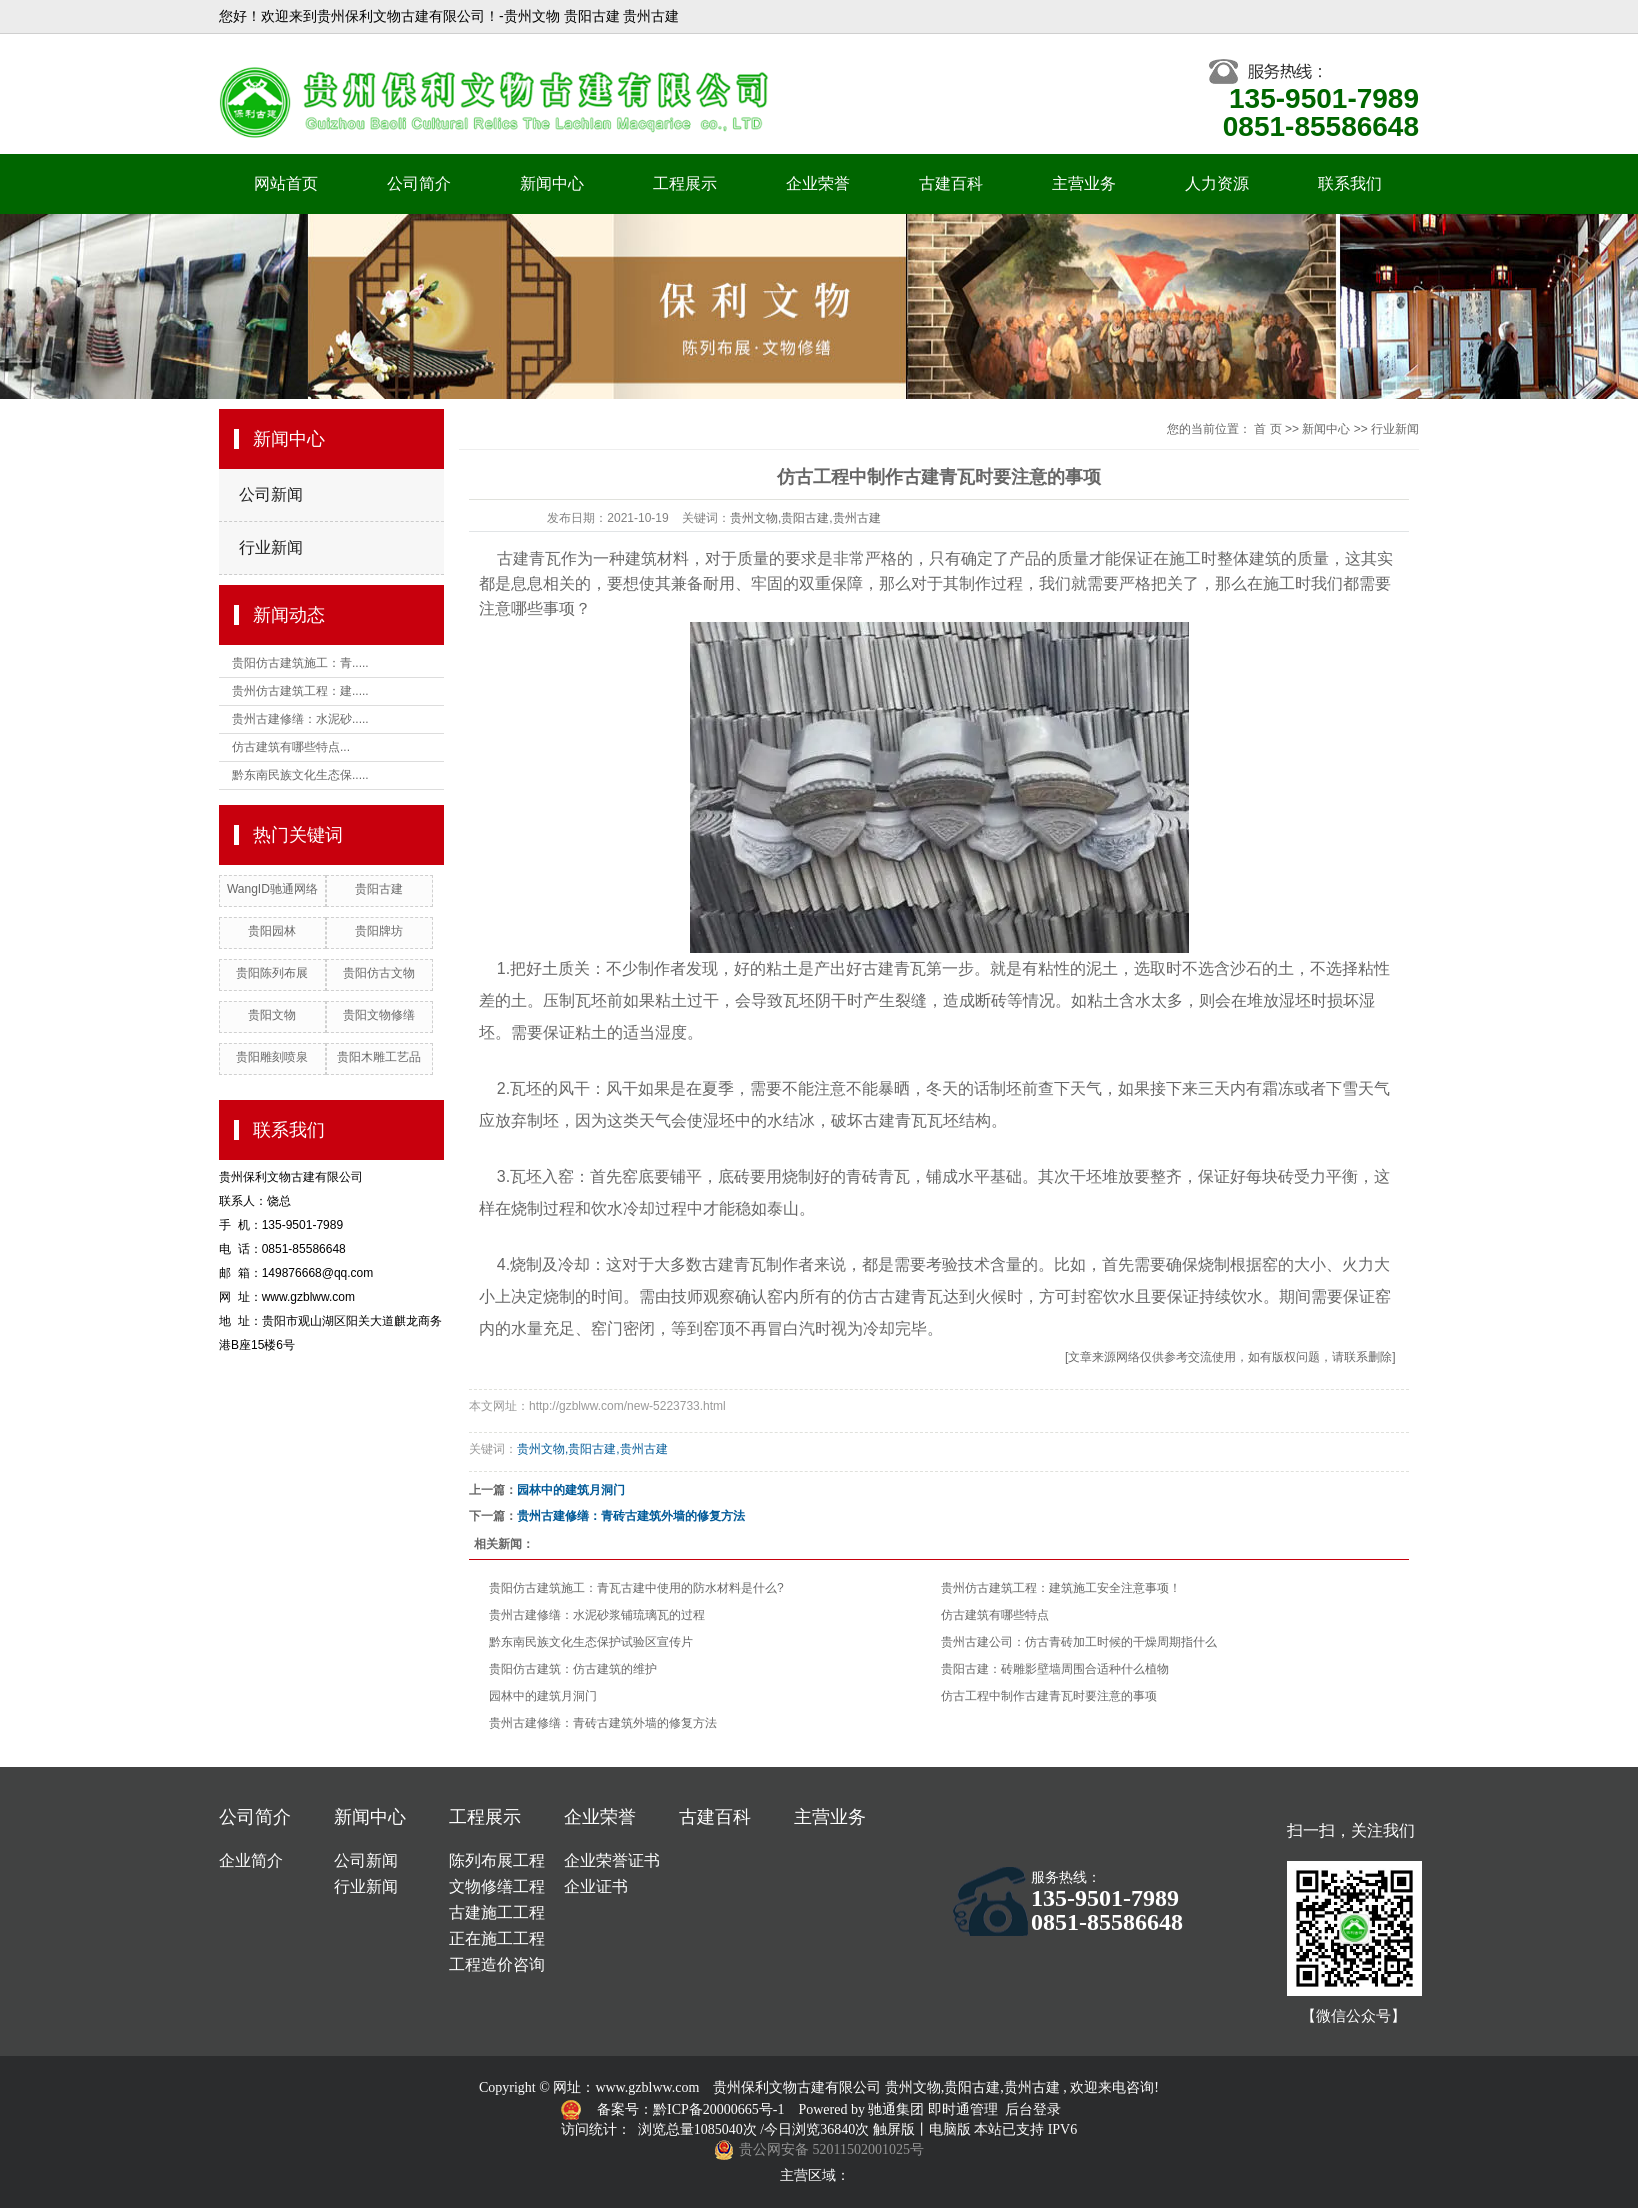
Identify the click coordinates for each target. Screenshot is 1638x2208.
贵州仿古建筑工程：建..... (300, 691)
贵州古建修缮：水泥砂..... (300, 719)
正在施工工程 (497, 1938)
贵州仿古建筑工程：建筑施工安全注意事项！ (1061, 1588)
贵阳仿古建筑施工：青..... (300, 663)
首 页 (1267, 429)
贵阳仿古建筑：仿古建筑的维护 (573, 1669)
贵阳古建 (379, 889)
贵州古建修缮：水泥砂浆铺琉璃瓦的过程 (597, 1615)
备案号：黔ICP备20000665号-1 (692, 2109)
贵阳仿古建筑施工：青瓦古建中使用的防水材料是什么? (636, 1588)
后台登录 (1033, 2109)
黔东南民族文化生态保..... (300, 775)
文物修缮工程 (497, 1886)
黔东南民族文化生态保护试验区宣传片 (591, 1642)
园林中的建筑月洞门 (571, 1490)
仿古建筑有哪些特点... (291, 747)
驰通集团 (898, 2109)
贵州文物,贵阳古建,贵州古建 (805, 518)
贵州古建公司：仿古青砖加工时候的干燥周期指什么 (1079, 1642)
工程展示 (685, 183)
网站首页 (286, 183)
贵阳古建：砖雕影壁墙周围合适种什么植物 (1055, 1669)
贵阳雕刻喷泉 (272, 1057)
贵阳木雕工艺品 (379, 1057)
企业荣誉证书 (612, 1860)
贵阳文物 (272, 1015)
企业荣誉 (818, 183)
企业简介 (251, 1860)
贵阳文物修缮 (379, 1015)
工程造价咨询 (497, 1964)
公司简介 (419, 183)
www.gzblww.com (647, 2087)
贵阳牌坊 (379, 931)
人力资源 (1217, 183)
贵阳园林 (272, 931)
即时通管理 (963, 2109)
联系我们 (1350, 183)
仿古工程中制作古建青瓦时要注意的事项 (1049, 1696)
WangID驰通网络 (272, 889)
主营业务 (1084, 183)
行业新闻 (271, 547)
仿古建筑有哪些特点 (995, 1615)
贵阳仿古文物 (379, 973)
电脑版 (950, 2129)
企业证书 (596, 1886)
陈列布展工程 (497, 1860)
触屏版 (894, 2129)
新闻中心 (552, 183)
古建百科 (951, 183)
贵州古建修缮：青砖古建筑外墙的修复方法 (631, 1516)
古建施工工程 (497, 1912)
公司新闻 (271, 494)
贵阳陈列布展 (272, 973)
